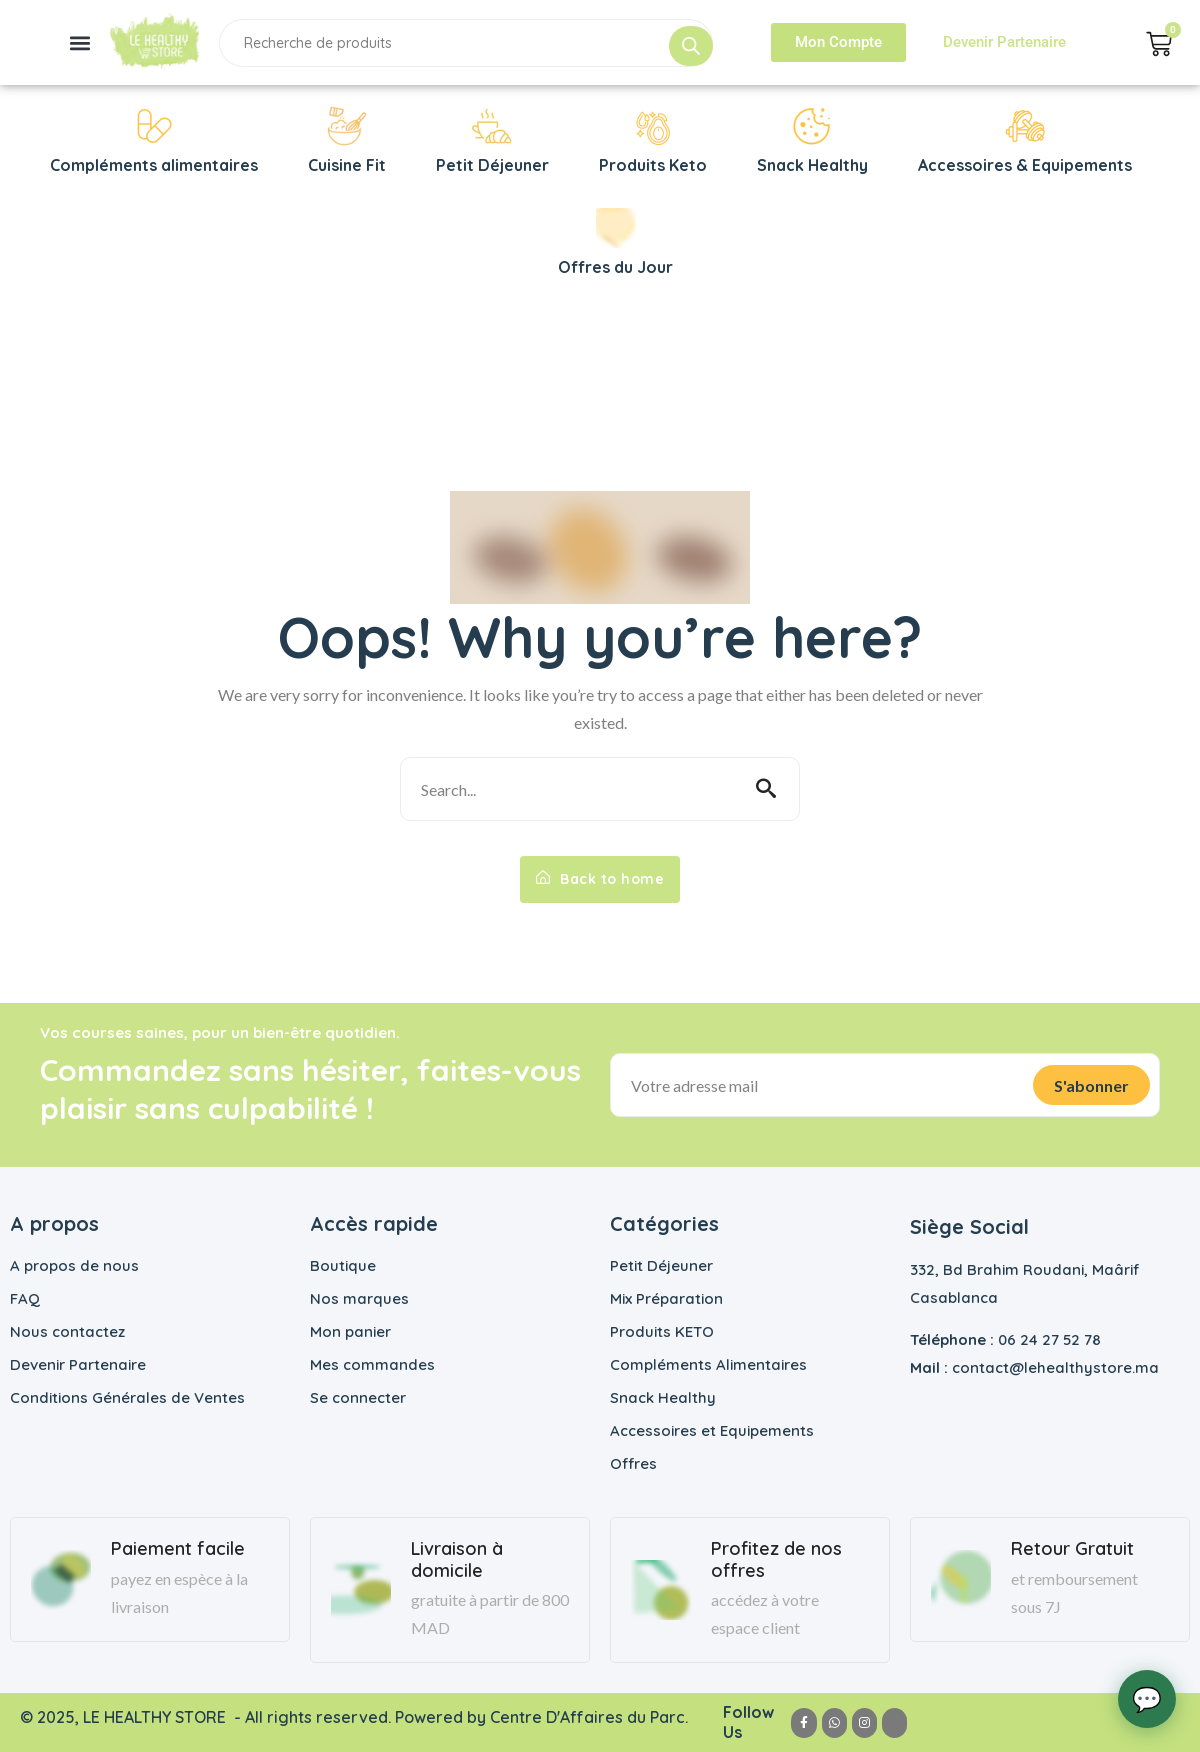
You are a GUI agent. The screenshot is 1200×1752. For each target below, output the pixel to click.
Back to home (600, 879)
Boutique (343, 1265)
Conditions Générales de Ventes (127, 1397)
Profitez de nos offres (776, 1559)
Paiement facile (178, 1549)
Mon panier (350, 1331)
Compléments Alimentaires (708, 1364)
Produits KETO (662, 1331)
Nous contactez (67, 1331)
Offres (633, 1463)
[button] (79, 42)
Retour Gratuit (1072, 1549)
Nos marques (359, 1298)
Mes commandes (372, 1364)
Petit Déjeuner (661, 1265)
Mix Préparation (666, 1298)
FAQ (25, 1298)
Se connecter (358, 1397)
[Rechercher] (691, 46)
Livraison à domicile (457, 1559)
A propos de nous (74, 1265)
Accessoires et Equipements (712, 1430)
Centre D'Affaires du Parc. (591, 1717)
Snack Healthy (663, 1397)
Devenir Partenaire (78, 1364)
